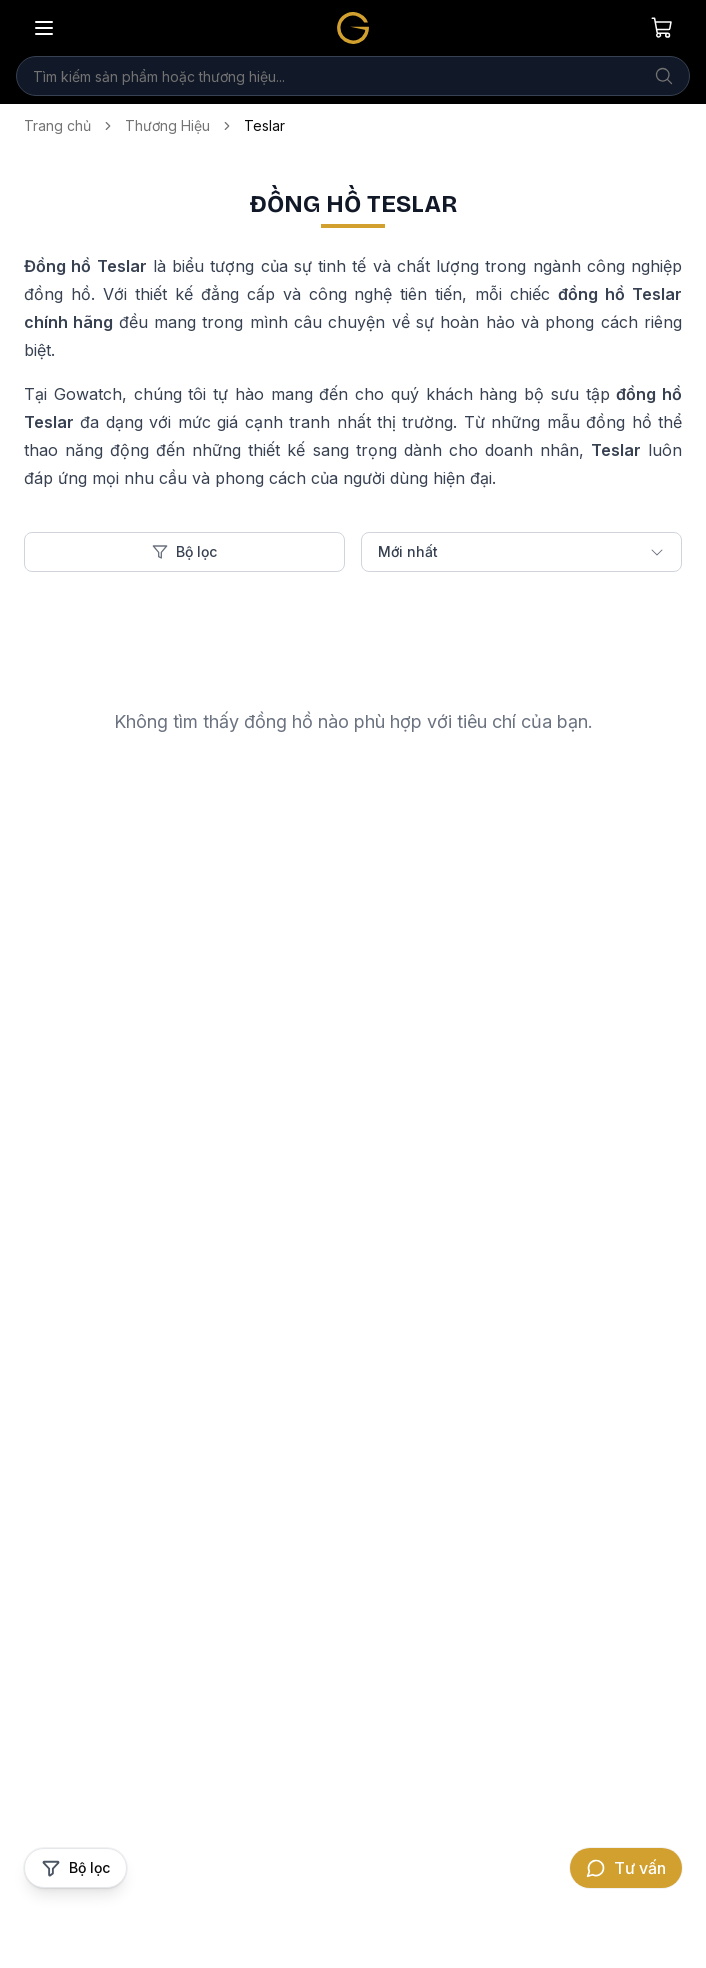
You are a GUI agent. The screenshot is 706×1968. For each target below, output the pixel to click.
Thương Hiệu (167, 125)
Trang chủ (57, 125)
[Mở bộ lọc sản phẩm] (75, 1868)
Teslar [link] (264, 125)
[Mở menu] (44, 28)
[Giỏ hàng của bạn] (662, 28)
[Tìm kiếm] (664, 76)
